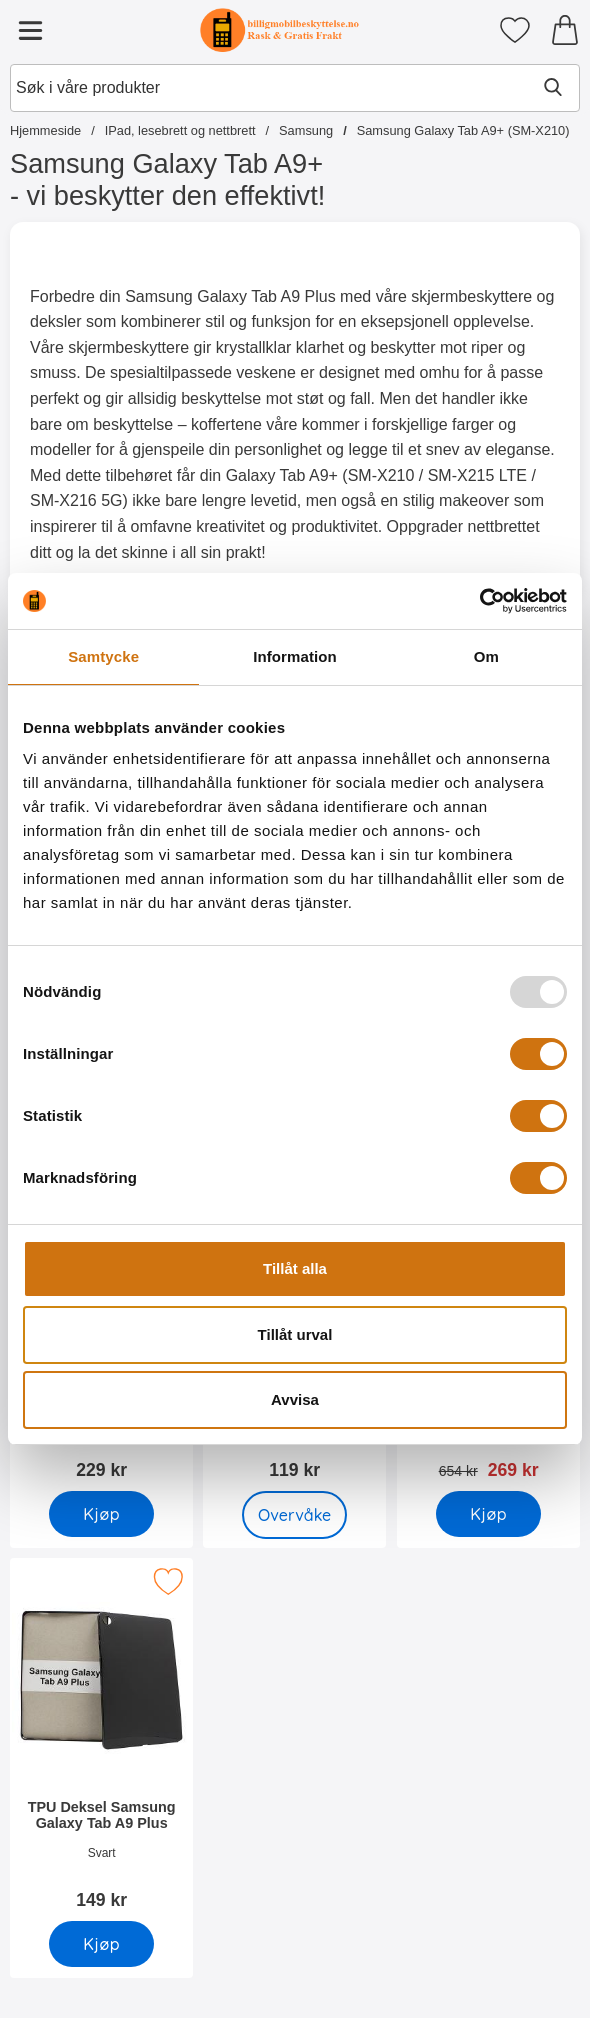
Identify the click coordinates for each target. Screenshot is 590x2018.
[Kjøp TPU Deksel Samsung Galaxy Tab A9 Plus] (101, 1944)
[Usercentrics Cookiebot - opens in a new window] (479, 601)
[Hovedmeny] (30, 30)
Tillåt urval (295, 1334)
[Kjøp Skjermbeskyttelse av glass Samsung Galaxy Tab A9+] (101, 1514)
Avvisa (295, 1399)
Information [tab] (295, 656)
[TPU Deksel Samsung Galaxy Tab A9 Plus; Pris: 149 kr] (101, 1740)
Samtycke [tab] (103, 656)
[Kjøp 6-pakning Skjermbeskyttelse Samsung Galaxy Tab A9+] (488, 1514)
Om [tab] (486, 656)
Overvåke (295, 1515)
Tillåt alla (295, 1268)
